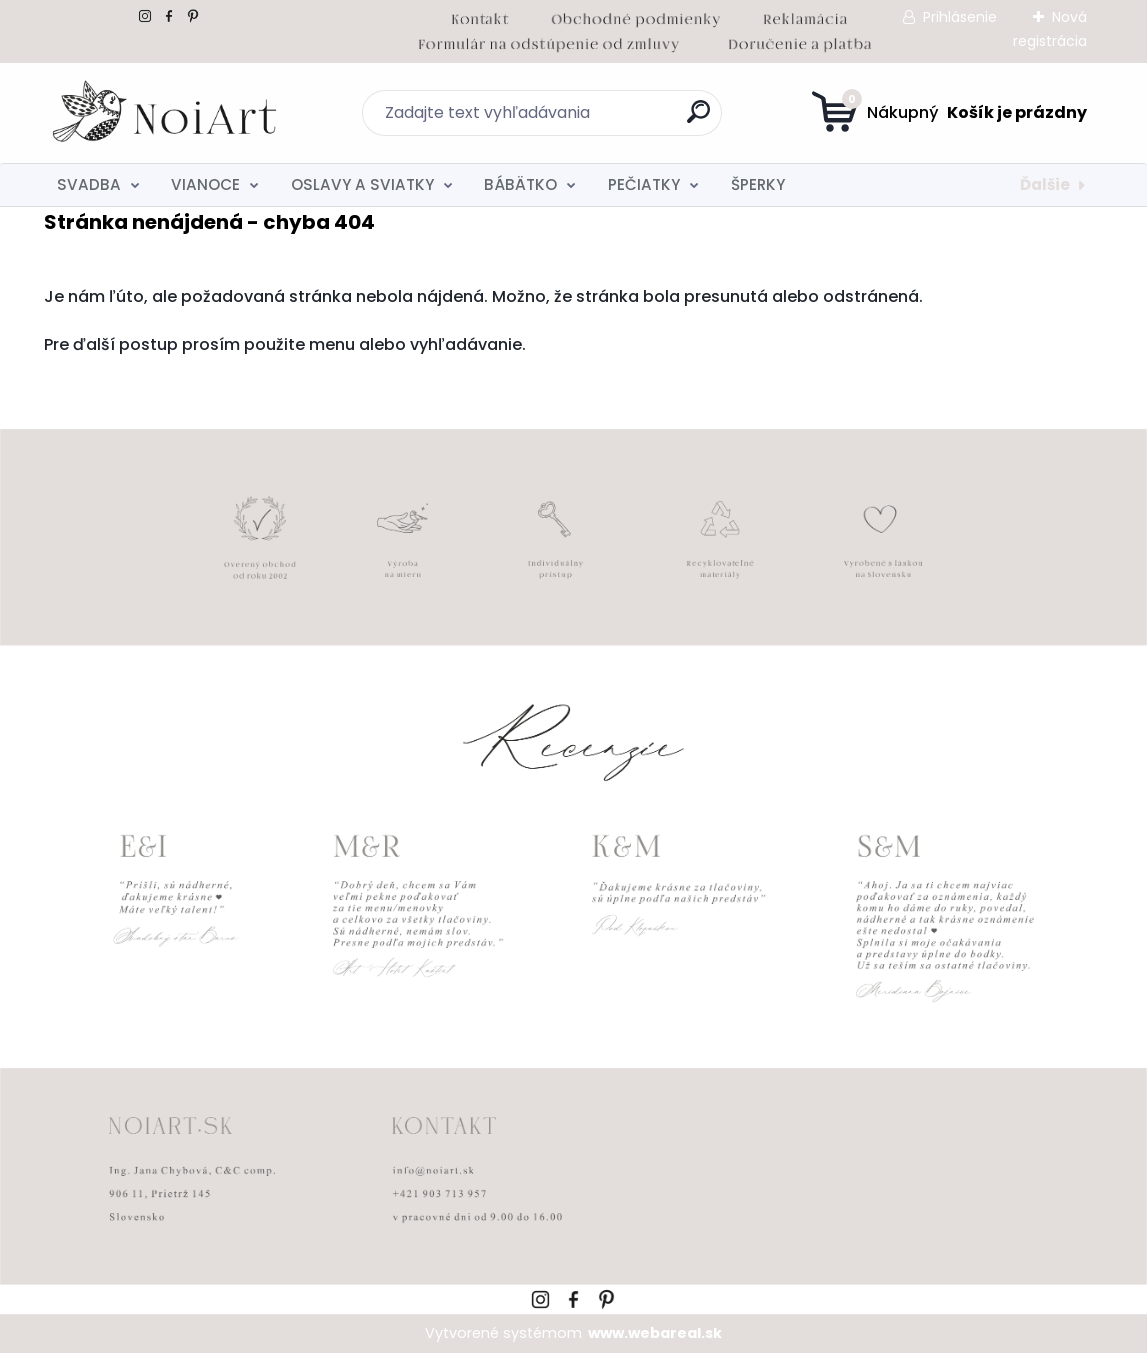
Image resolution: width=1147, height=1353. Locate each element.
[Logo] (166, 113)
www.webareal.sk (655, 1333)
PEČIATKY (644, 184)
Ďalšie (1045, 184)
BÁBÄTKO (520, 184)
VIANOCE (205, 184)
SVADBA (89, 184)
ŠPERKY (758, 184)
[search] (698, 119)
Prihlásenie (960, 17)
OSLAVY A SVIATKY (362, 184)
